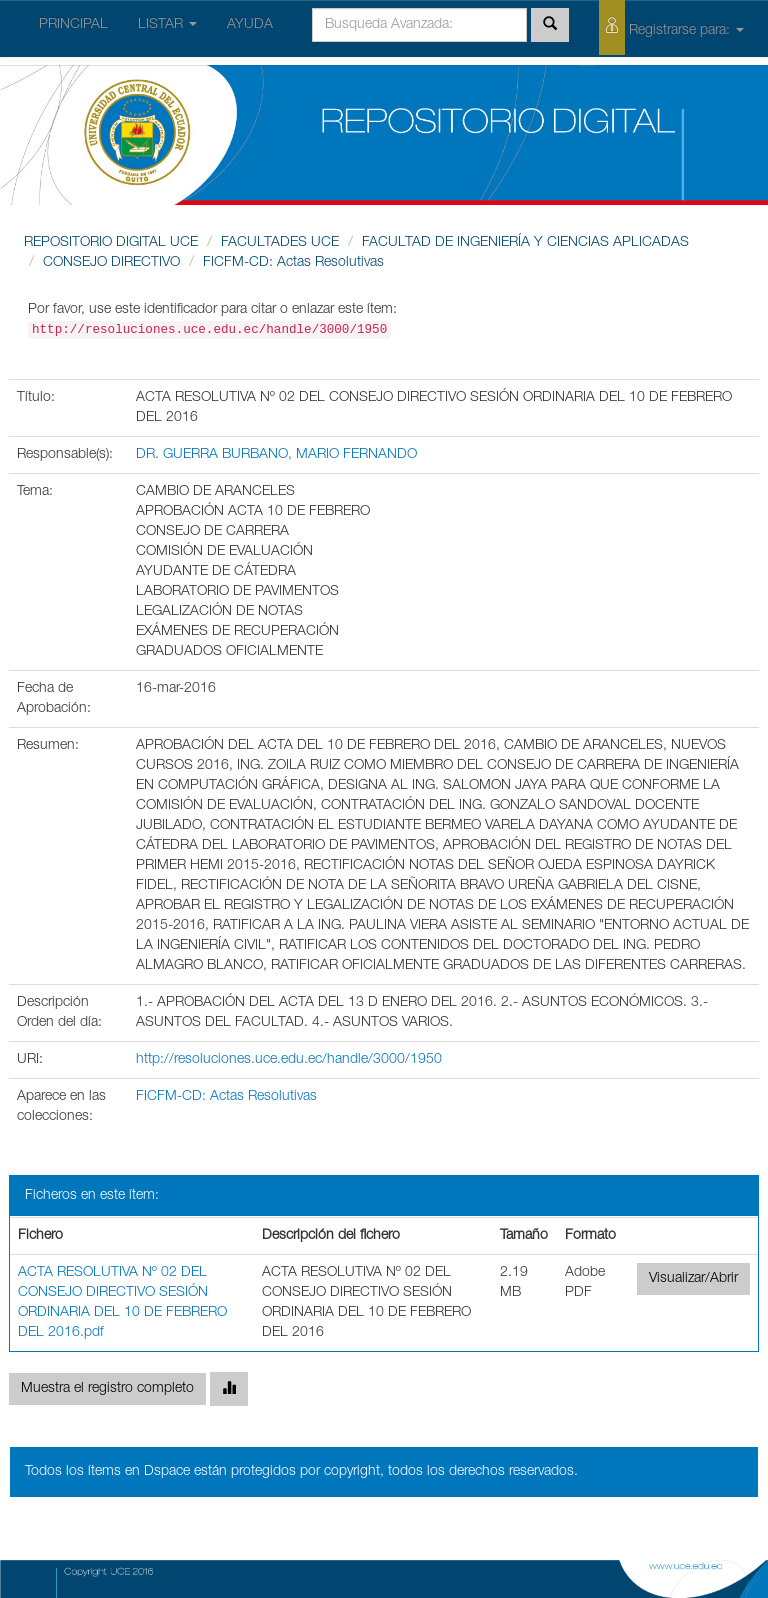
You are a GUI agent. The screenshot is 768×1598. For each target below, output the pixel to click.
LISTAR (167, 25)
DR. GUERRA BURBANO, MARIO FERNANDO (276, 455)
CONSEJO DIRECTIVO (111, 263)
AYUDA (250, 25)
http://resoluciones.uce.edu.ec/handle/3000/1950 (289, 1060)
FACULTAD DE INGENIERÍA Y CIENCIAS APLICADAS (525, 243)
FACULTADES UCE (280, 243)
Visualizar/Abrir (693, 1279)
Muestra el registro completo (107, 1389)
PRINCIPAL (73, 25)
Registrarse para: (671, 27)
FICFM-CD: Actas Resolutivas (293, 263)
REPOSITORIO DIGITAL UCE (111, 243)
